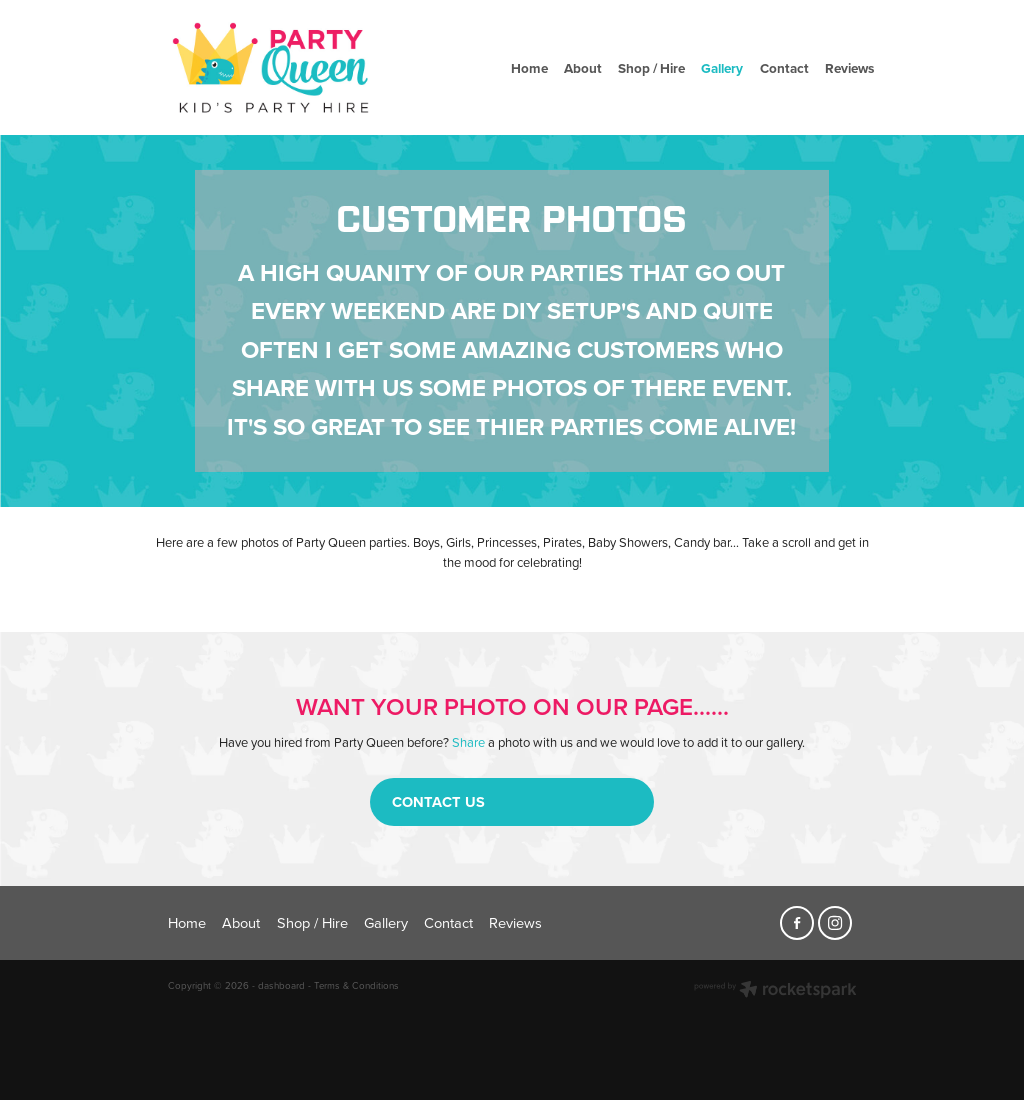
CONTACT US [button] (438, 801)
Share (468, 742)
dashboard (281, 985)
